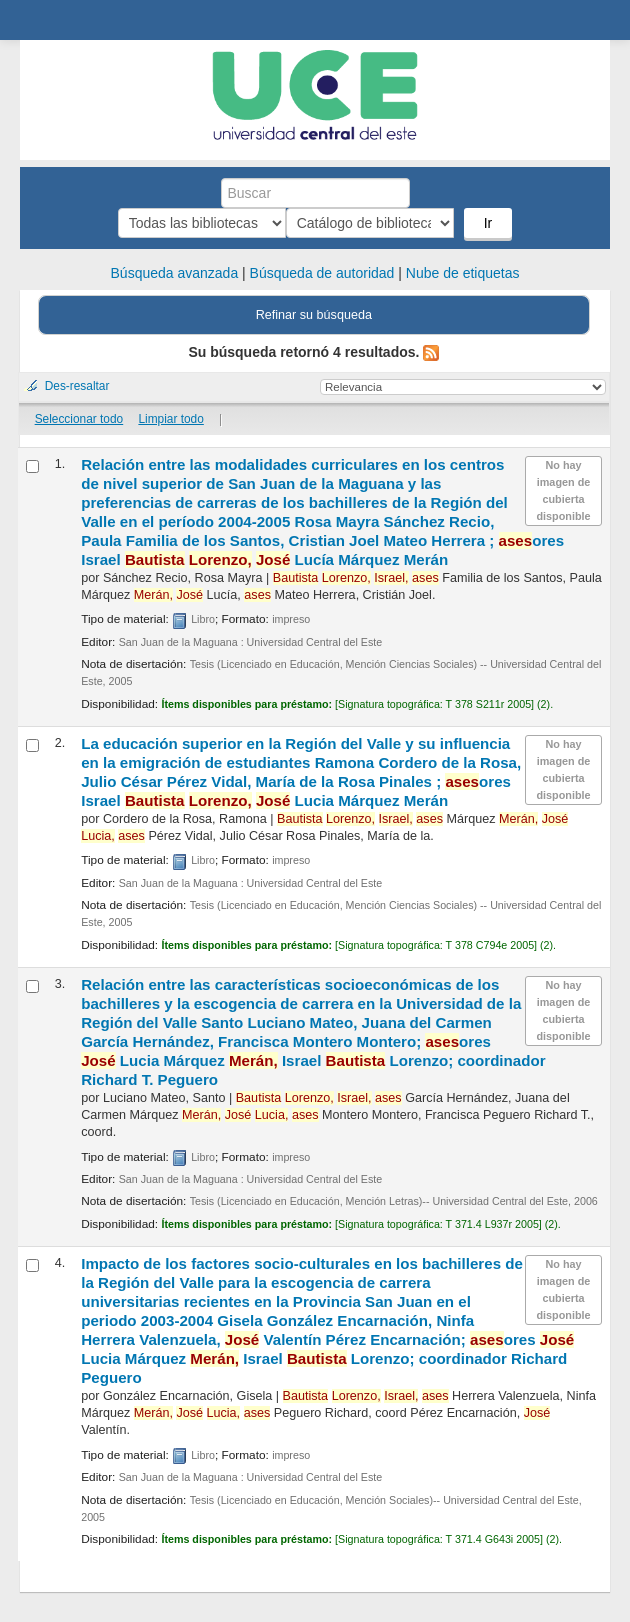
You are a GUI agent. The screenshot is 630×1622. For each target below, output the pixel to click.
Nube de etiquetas (463, 273)
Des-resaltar (77, 386)
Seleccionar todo (79, 419)
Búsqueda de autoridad (322, 273)
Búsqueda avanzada (175, 273)
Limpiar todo (170, 419)
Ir (404, 223)
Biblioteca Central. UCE (41, 21)
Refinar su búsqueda (314, 315)
